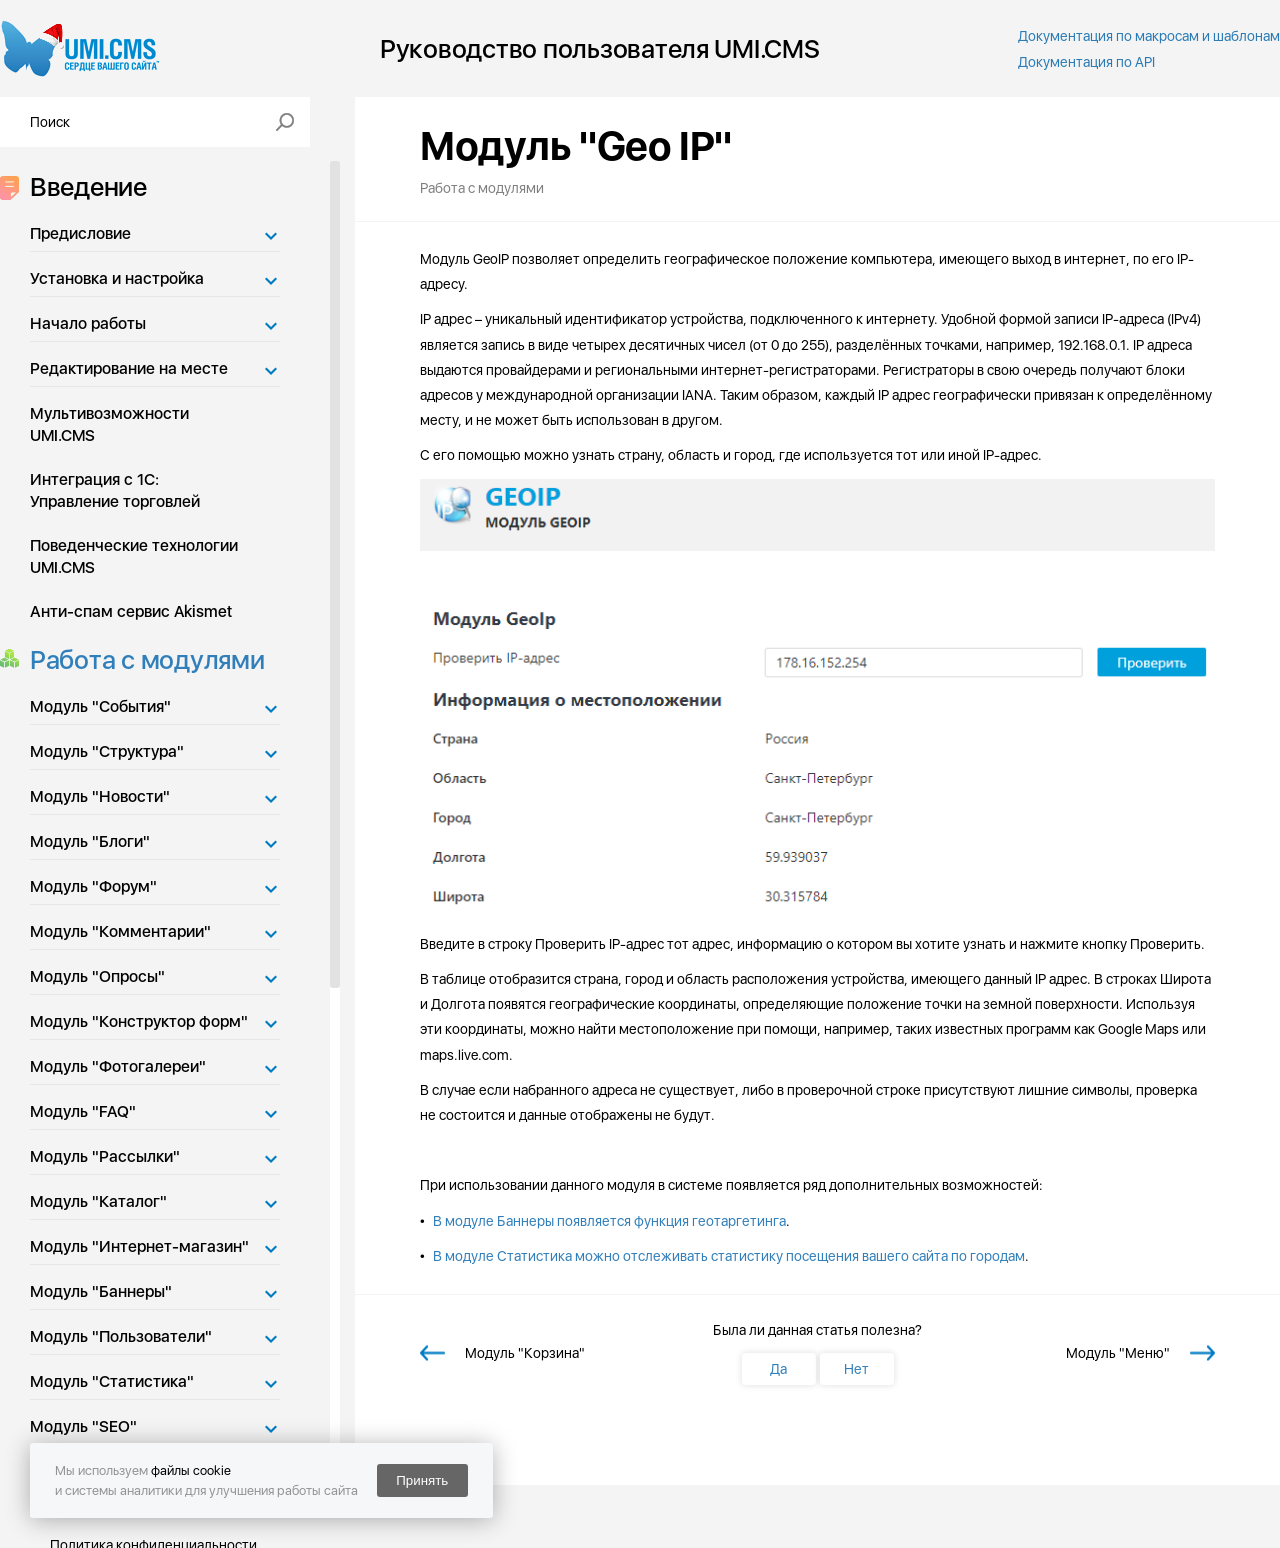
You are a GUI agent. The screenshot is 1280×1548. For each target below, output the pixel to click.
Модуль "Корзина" (525, 1353)
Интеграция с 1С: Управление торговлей (115, 490)
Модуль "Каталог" (98, 1201)
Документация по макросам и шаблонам (1149, 36)
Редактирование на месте (129, 368)
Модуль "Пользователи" (121, 1336)
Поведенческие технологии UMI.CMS (134, 556)
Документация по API (1086, 62)
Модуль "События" (100, 706)
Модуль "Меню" (1118, 1353)
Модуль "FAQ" (83, 1111)
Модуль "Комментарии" (120, 931)
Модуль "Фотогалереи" (118, 1066)
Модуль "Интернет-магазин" (139, 1246)
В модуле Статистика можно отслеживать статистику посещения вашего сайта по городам (729, 1256)
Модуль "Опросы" (97, 976)
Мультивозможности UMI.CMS (109, 424)
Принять (422, 1480)
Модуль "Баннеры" (101, 1291)
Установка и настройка (117, 278)
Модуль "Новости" (100, 796)
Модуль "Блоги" (90, 841)
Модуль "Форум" (93, 886)
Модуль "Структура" (107, 751)
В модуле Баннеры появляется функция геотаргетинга (609, 1221)
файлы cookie (191, 1470)
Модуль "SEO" (83, 1426)
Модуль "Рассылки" (105, 1156)
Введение (82, 186)
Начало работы (88, 323)
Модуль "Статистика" (112, 1381)
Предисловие (80, 233)
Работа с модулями (141, 659)
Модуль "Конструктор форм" (139, 1021)
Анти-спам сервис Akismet (131, 611)
